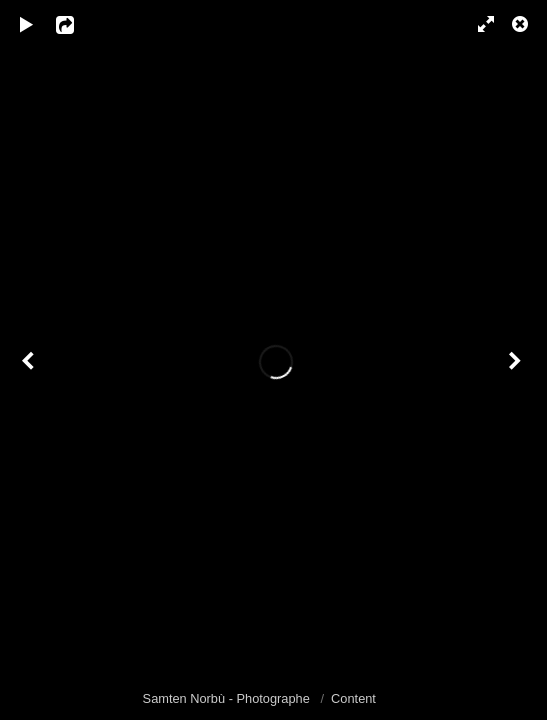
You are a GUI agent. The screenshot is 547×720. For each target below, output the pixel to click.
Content (353, 698)
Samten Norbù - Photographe (228, 698)
